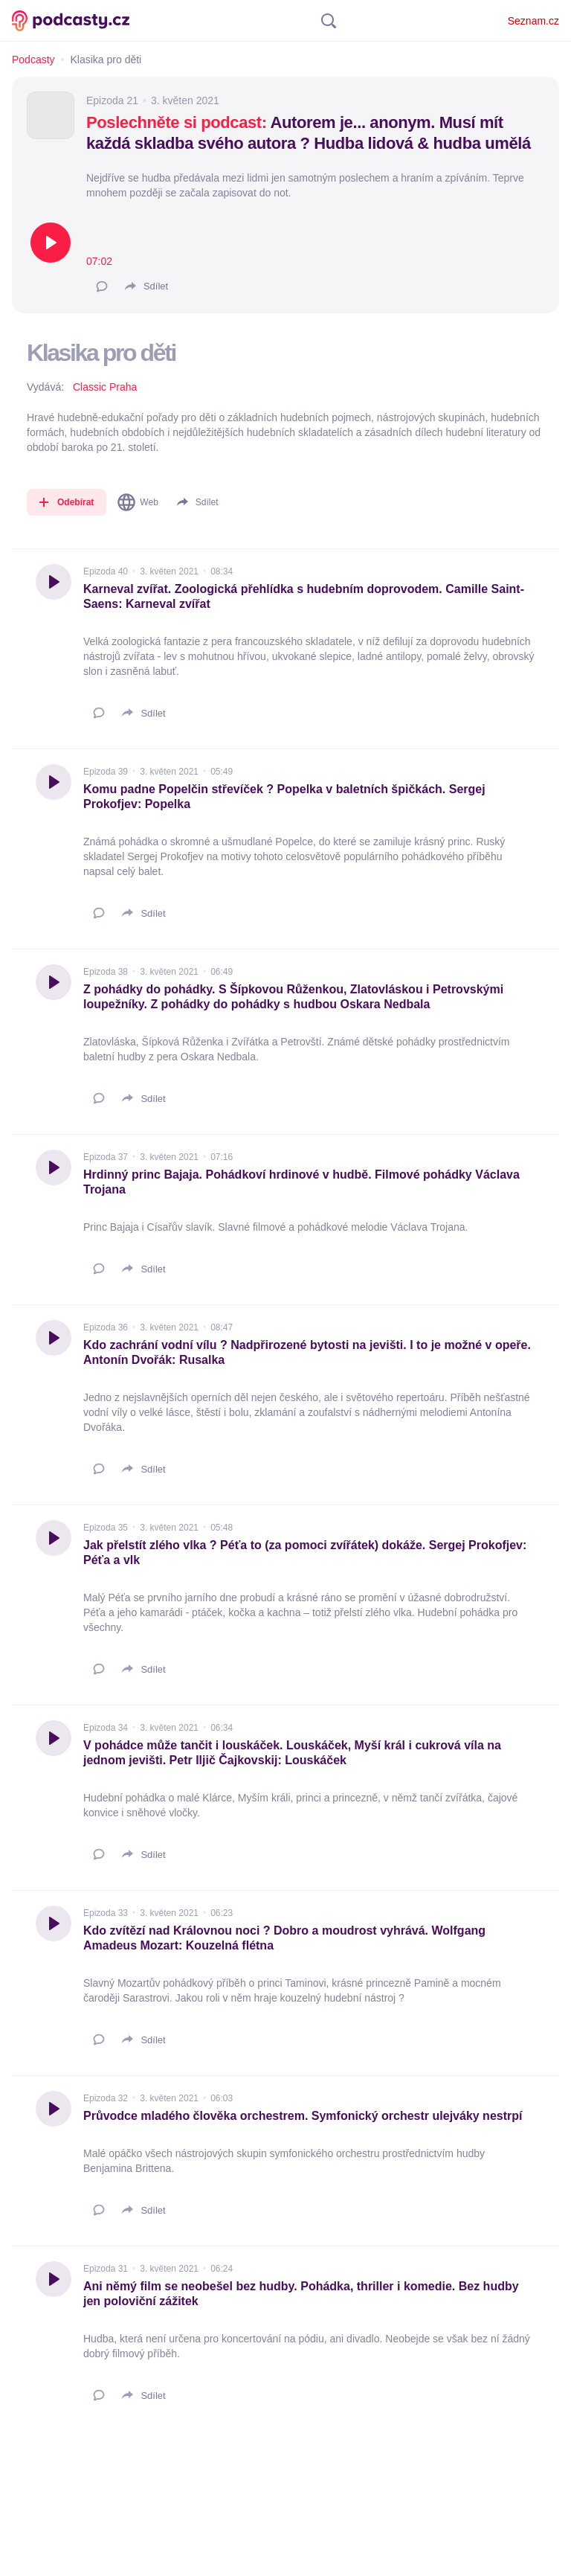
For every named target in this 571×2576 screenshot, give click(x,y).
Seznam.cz (533, 21)
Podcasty (33, 59)
